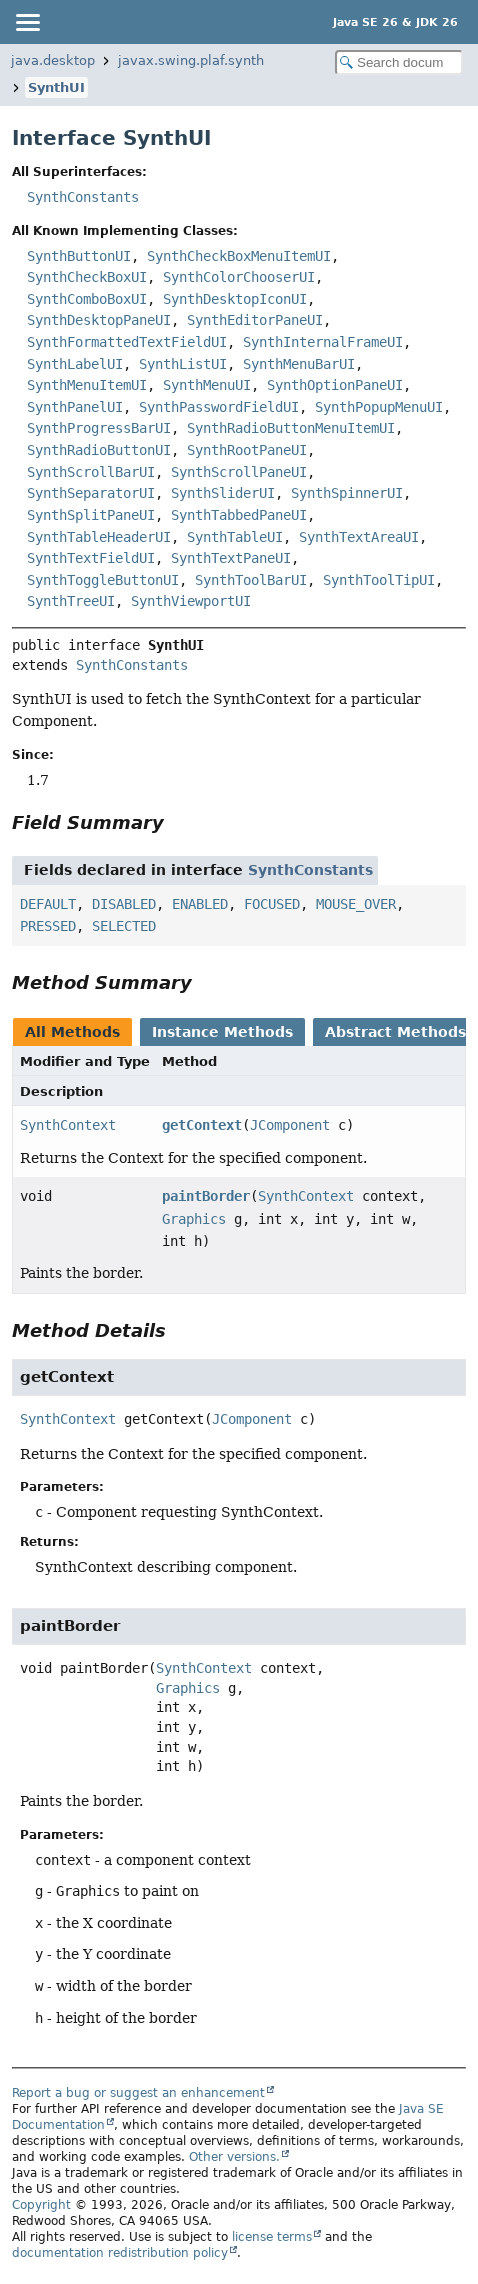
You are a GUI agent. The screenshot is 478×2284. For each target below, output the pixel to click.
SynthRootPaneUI (247, 450)
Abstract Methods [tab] (395, 1032)
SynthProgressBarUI (99, 428)
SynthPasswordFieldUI (219, 407)
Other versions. (234, 2157)
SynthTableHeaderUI (99, 537)
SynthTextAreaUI (359, 537)
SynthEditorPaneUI (255, 320)
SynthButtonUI (79, 256)
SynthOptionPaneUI (335, 385)
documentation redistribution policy (120, 2253)
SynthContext (68, 1125)
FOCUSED (272, 904)
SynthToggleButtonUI (103, 580)
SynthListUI (183, 364)
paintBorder (206, 1196)
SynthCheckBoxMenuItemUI (239, 256)
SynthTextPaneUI (231, 558)
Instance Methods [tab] (222, 1032)
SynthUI (56, 87)
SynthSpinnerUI (347, 493)
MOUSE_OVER (356, 904)
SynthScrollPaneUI (239, 472)
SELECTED (124, 926)
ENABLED (200, 904)
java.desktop (53, 60)
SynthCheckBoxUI (87, 277)
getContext (202, 1125)
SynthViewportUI (191, 601)
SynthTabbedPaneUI (239, 515)
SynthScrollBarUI (91, 472)
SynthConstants (83, 197)
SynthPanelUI (75, 407)
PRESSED (48, 926)
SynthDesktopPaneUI (99, 320)
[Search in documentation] (399, 62)
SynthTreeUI (71, 601)
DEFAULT (48, 904)
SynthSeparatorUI (91, 493)
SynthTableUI (235, 537)
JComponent (290, 1125)
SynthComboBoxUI (87, 299)
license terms (272, 2237)
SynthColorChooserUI (239, 277)
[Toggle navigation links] (27, 22)
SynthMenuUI (207, 385)
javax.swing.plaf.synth (191, 60)
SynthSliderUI (223, 493)
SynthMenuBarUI (299, 364)
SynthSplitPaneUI (91, 515)
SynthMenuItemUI (87, 385)
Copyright (41, 2205)
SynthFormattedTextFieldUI (127, 342)
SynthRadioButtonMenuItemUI (291, 428)
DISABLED (124, 904)
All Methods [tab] (72, 1032)
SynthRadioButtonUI (99, 450)
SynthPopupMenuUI (379, 407)
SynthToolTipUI (379, 580)
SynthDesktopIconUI (235, 299)
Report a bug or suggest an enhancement (138, 2093)
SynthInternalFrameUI (323, 342)
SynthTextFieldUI (91, 558)
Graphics (194, 1219)
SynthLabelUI (75, 364)
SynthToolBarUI (251, 580)
